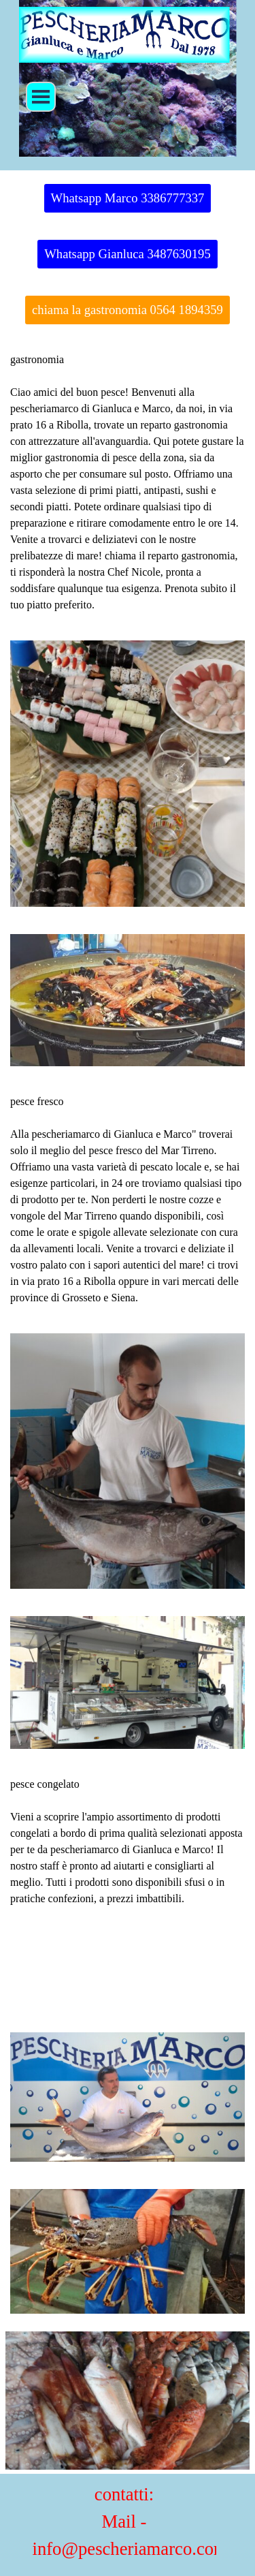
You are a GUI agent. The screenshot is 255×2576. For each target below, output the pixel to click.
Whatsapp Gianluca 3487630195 (127, 254)
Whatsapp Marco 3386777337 (128, 198)
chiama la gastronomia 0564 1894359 (127, 309)
